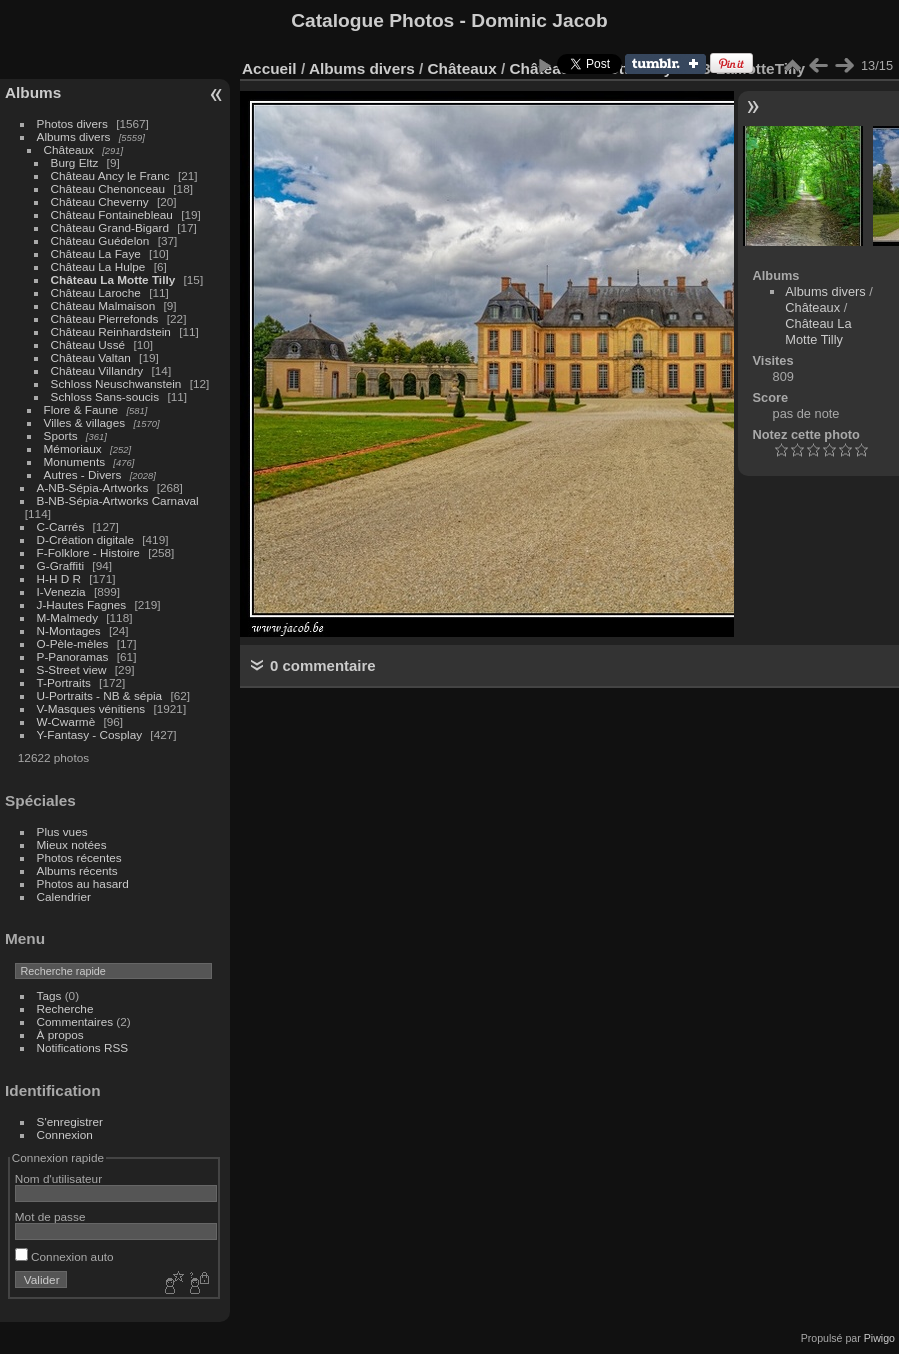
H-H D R (59, 578)
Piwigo (879, 1338)
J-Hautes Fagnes (82, 604)
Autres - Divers (83, 474)
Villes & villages (85, 422)
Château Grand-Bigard (110, 227)
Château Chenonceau (108, 188)
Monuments (74, 461)
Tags (49, 995)
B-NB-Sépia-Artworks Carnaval (118, 500)
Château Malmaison (103, 305)
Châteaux (69, 149)
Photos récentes (79, 857)
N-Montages (69, 630)
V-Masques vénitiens (91, 708)
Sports (61, 435)
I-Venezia (61, 591)
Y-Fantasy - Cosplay (90, 734)
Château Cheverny (100, 201)
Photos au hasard (83, 883)
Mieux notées (72, 844)
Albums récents (77, 870)
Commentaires (75, 1021)
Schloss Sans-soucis (105, 396)
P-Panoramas (73, 656)
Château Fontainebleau (112, 214)
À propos (60, 1034)
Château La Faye (96, 253)
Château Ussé (88, 344)
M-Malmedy (67, 617)
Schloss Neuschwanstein (116, 383)
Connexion (65, 1134)
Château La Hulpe (98, 266)
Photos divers (72, 123)
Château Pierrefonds (105, 318)
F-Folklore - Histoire (88, 552)
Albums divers (74, 136)
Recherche (65, 1008)
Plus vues (62, 831)
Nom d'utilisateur (58, 1178)
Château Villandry (97, 370)
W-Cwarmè (66, 721)
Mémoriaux (73, 448)
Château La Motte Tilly (113, 279)
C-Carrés (61, 526)
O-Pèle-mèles (73, 643)
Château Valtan (91, 357)
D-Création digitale (85, 539)
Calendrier (64, 896)
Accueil (269, 68)
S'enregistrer (70, 1121)
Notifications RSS (83, 1047)
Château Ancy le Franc (110, 175)
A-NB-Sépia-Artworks (93, 487)
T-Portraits (64, 682)
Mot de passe (50, 1216)
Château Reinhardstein (111, 331)
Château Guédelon (100, 240)
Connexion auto (64, 1256)
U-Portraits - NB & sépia (100, 695)
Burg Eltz (75, 162)
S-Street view (72, 669)
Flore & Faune (81, 409)
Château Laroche (96, 292)
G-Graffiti (61, 565)
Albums (33, 92)
